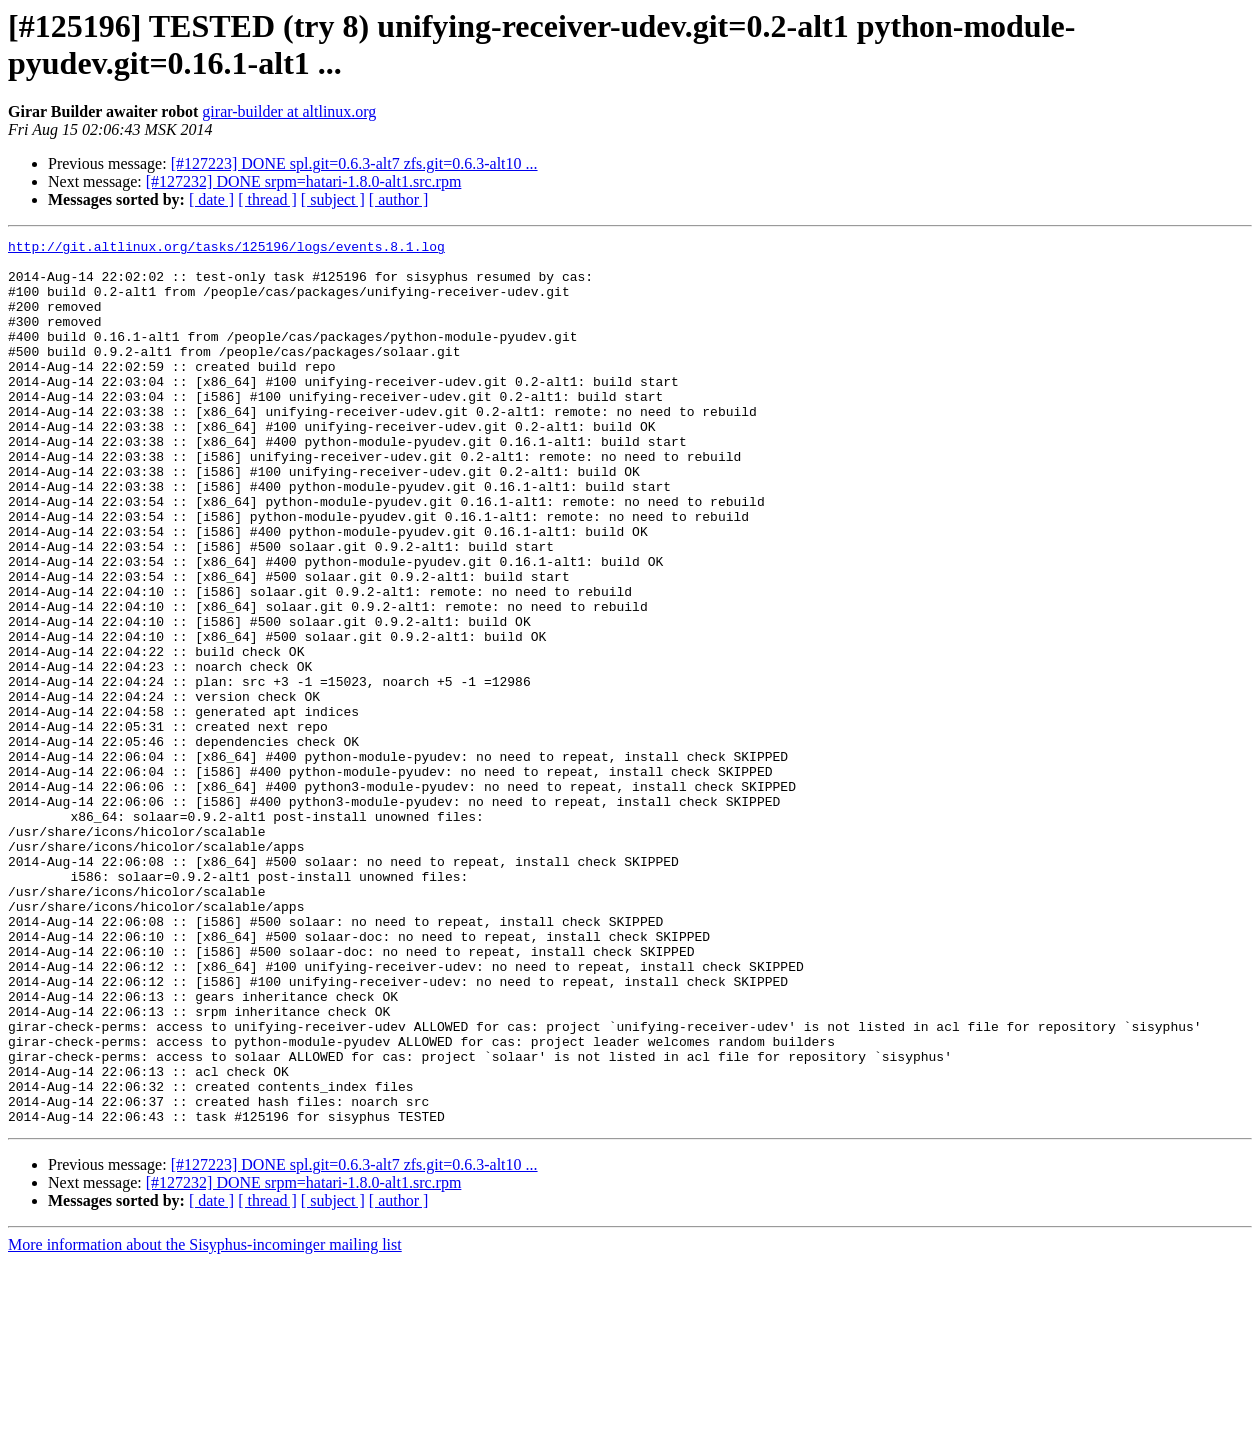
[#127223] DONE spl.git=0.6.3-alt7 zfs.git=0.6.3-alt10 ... (354, 163)
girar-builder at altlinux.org (289, 111)
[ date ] (211, 199)
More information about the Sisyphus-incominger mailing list (205, 1421)
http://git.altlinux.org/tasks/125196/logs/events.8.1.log (226, 249)
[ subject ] (333, 199)
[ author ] (399, 199)
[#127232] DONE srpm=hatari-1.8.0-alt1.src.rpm (304, 181)
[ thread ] (267, 199)
